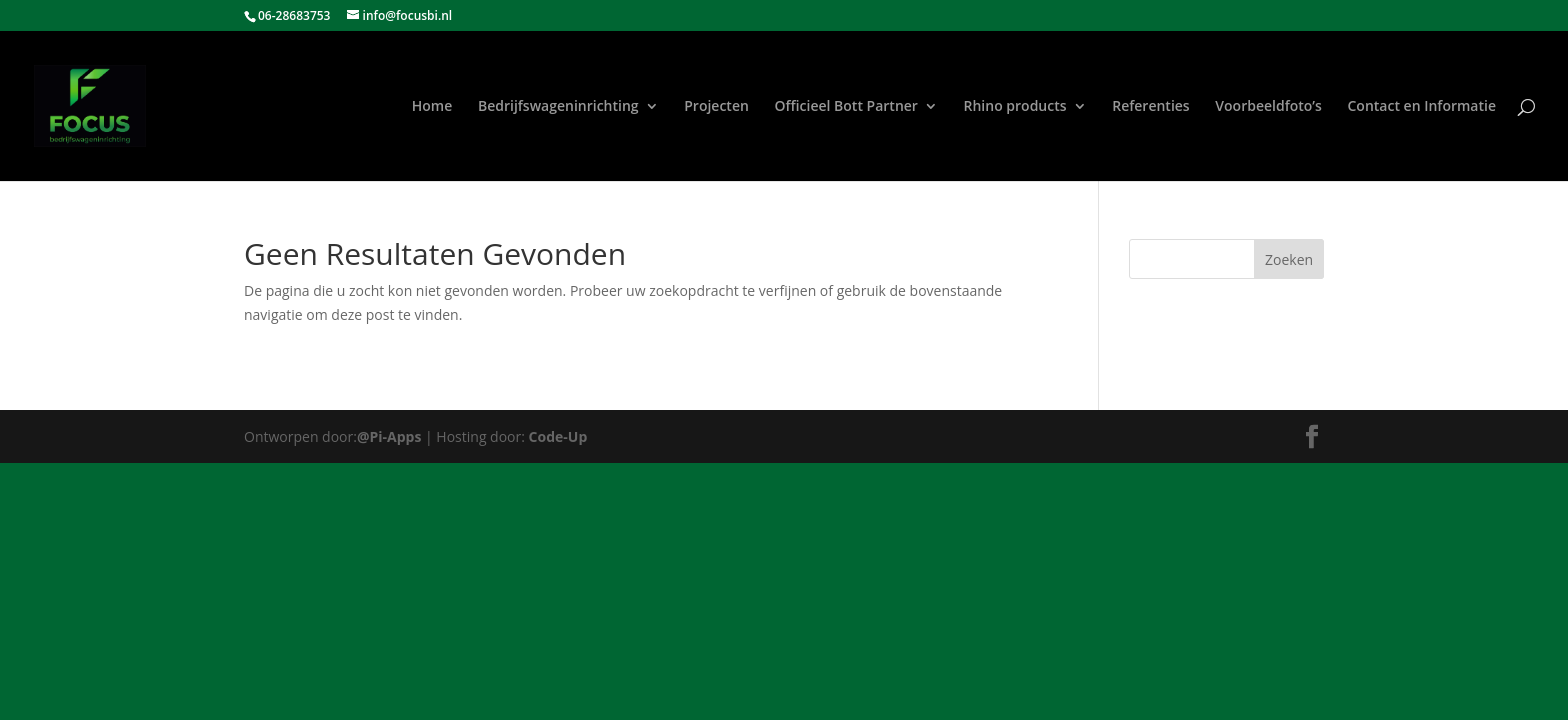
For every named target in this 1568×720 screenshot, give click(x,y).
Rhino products (1015, 107)
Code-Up (558, 436)
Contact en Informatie (1422, 107)
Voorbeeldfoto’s (1268, 107)
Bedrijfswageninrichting (558, 107)
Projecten (716, 107)
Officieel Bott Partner (846, 107)
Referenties (1150, 107)
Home (432, 107)
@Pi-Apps (389, 436)
